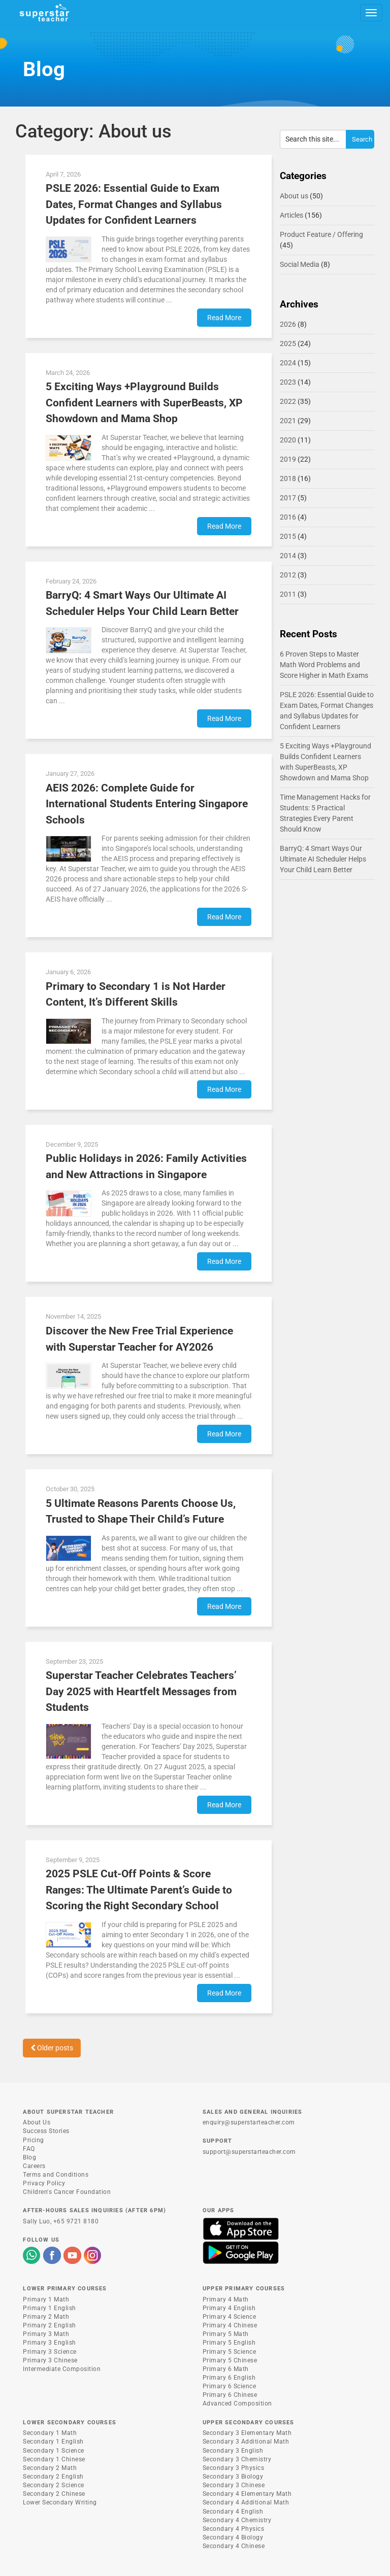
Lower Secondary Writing (60, 2502)
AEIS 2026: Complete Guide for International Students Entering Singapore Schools (147, 804)
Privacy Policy (44, 2183)
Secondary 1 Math (50, 2432)
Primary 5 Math (226, 2334)
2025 (288, 343)
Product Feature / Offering (321, 234)
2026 (288, 324)
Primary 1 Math (46, 2299)
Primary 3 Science (50, 2351)
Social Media (299, 264)
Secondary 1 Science (53, 2450)
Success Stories (46, 2131)
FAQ (29, 2148)
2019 (288, 459)
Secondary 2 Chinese (54, 2493)
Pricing (33, 2140)
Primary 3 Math (46, 2334)
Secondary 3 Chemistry (237, 2459)
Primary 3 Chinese (50, 2360)
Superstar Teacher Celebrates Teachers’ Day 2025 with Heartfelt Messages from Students (141, 1691)
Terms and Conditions (55, 2174)
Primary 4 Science (229, 2316)
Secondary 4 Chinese (234, 2546)
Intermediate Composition (62, 2369)
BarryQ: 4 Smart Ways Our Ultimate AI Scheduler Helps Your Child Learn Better (323, 859)
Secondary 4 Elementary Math (247, 2493)
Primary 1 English (49, 2308)
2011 (288, 594)
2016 (288, 517)
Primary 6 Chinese (230, 2394)
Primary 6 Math (226, 2369)
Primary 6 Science (229, 2386)
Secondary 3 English (233, 2450)
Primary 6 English (229, 2377)
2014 (288, 556)
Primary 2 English (49, 2325)
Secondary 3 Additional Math (246, 2441)
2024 (288, 363)
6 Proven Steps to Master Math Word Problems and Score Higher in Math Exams (324, 664)
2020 (288, 440)
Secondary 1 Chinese (54, 2459)
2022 (288, 401)
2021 (288, 421)
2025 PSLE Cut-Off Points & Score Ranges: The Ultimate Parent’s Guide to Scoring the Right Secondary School (139, 1890)
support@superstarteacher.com (249, 2151)
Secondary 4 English (233, 2511)
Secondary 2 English (53, 2476)
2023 (288, 382)
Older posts (51, 2048)
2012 (288, 575)
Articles (291, 215)
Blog (29, 2157)
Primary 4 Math (226, 2299)
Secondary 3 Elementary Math (247, 2432)
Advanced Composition (237, 2403)
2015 (288, 536)
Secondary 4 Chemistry (237, 2520)
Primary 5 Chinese (230, 2360)
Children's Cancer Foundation (67, 2191)
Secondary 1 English (53, 2441)
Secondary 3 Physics (234, 2467)
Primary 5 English (229, 2342)
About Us (36, 2122)
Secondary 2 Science (53, 2485)
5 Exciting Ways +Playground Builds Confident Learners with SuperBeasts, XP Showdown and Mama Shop (144, 403)
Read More (224, 318)
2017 (288, 498)
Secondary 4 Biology (233, 2537)
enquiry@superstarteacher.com (249, 2122)
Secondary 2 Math (50, 2467)
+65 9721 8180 (76, 2221)
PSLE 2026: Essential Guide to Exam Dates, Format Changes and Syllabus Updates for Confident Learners (134, 204)
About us (294, 196)
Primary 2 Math (46, 2316)
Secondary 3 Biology (233, 2476)
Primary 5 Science (229, 2351)
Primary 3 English (49, 2342)
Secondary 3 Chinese (234, 2485)
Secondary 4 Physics (234, 2528)
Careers (34, 2166)
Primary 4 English (229, 2308)
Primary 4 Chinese (230, 2325)
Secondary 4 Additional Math (246, 2502)
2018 (288, 478)
